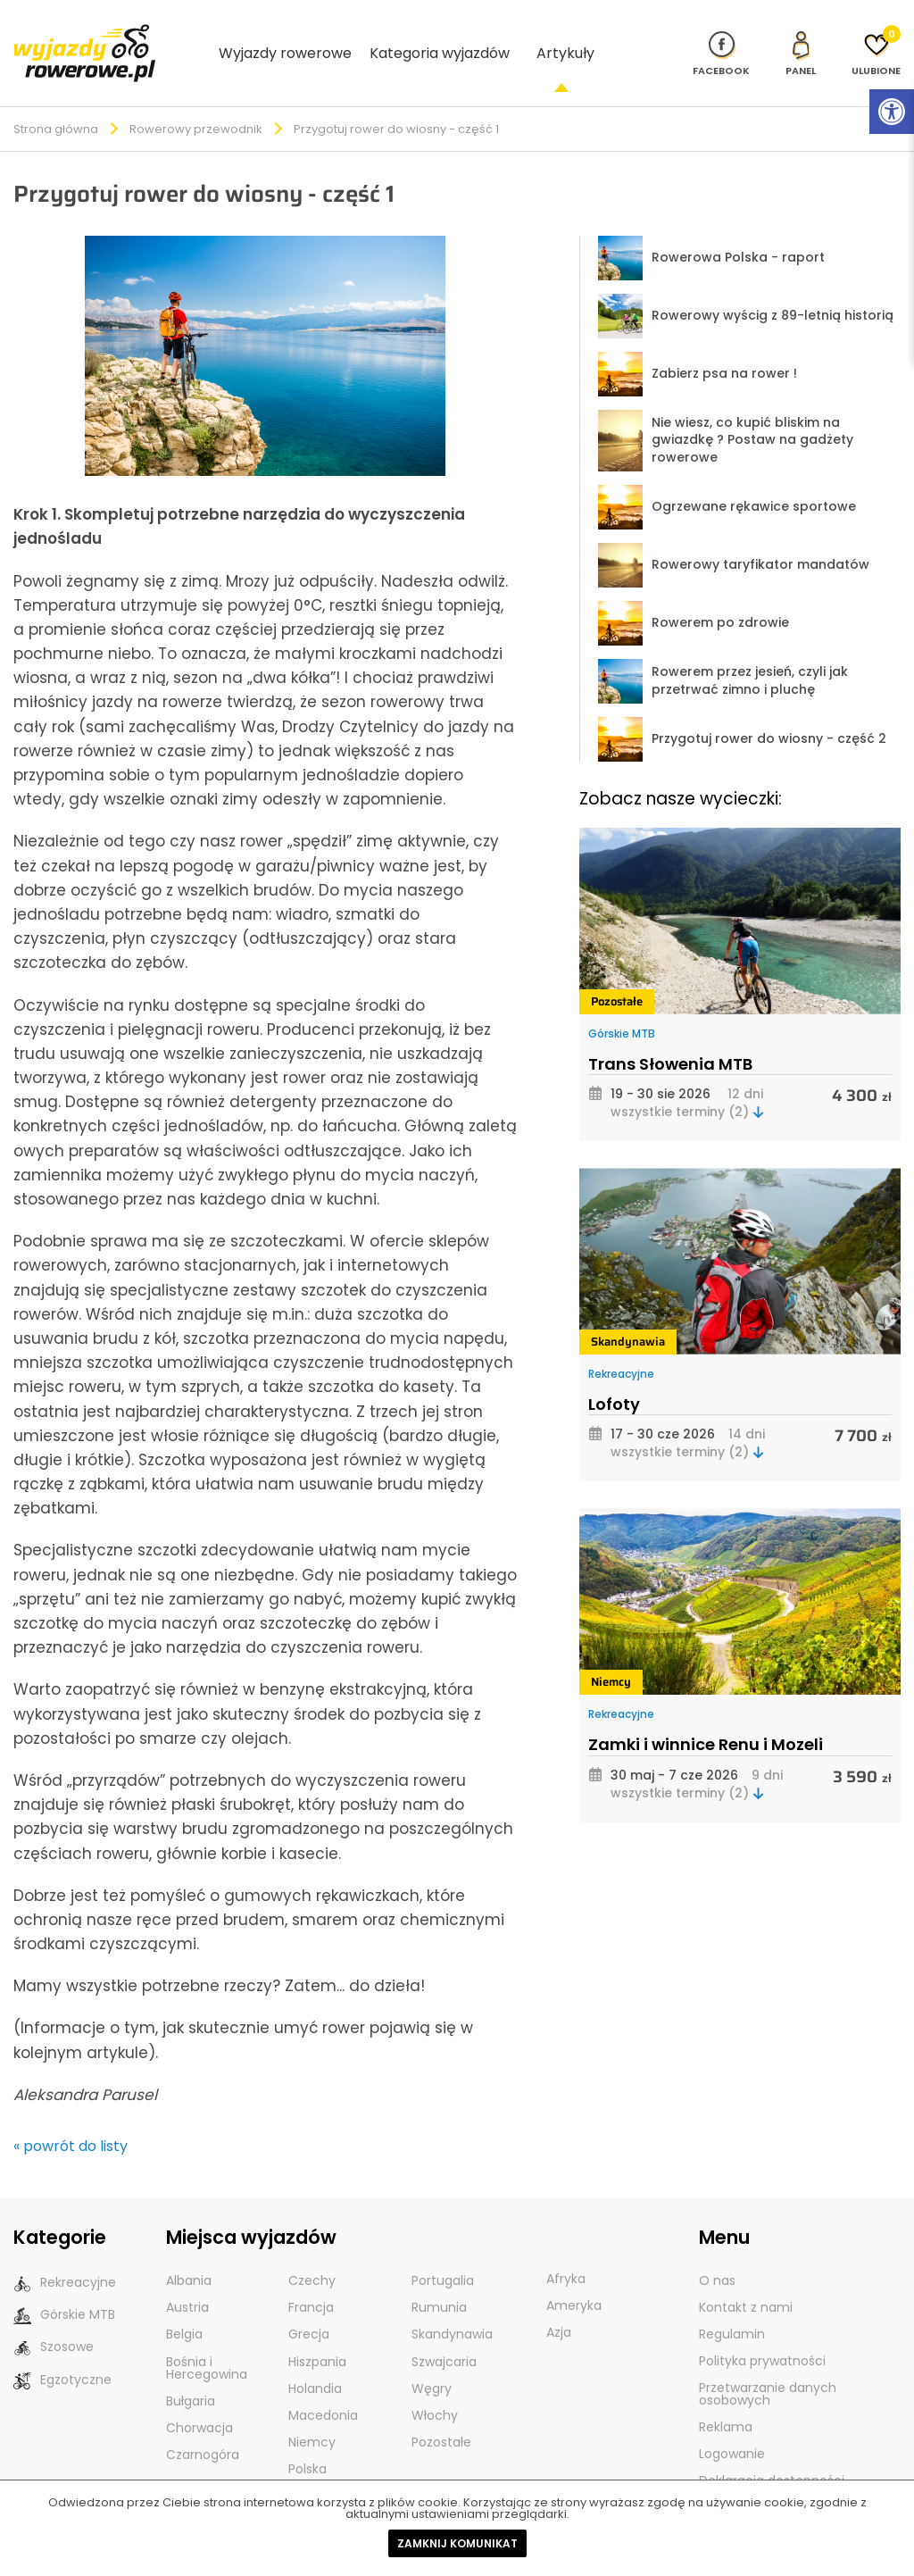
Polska (307, 2438)
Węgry (431, 2358)
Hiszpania (317, 2331)
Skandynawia (628, 1312)
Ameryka (574, 2276)
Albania (189, 2251)
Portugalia (442, 2251)
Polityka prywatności (762, 2331)
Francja (311, 2278)
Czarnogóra (202, 2424)
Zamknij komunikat (457, 2543)
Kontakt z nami (746, 2278)
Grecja (308, 2304)
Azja (558, 2303)
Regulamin (732, 2304)
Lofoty (614, 1374)
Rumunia (439, 2278)
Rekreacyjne (621, 1344)
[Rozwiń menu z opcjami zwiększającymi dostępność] (891, 111)
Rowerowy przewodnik (195, 99)
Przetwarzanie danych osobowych (767, 2364)
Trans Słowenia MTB (670, 1034)
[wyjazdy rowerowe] (84, 36)
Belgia (184, 2304)
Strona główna (55, 99)
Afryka (566, 2249)
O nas (717, 2251)
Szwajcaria (444, 2331)
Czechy (312, 2251)
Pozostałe (617, 972)
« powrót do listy (70, 2116)
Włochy (434, 2385)
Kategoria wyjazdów (440, 37)
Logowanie (732, 2424)
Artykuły (565, 37)
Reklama (725, 2397)
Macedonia (323, 2385)
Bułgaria (190, 2371)
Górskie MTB (621, 1004)
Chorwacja (199, 2397)
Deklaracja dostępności (771, 2451)
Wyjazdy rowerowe (285, 37)
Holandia (315, 2358)
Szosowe (53, 2317)
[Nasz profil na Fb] (721, 37)
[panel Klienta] (800, 37)
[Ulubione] (876, 37)
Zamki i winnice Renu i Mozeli (705, 1715)
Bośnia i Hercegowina (206, 2337)
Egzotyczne (62, 2349)
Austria (187, 2278)
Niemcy (611, 1652)
